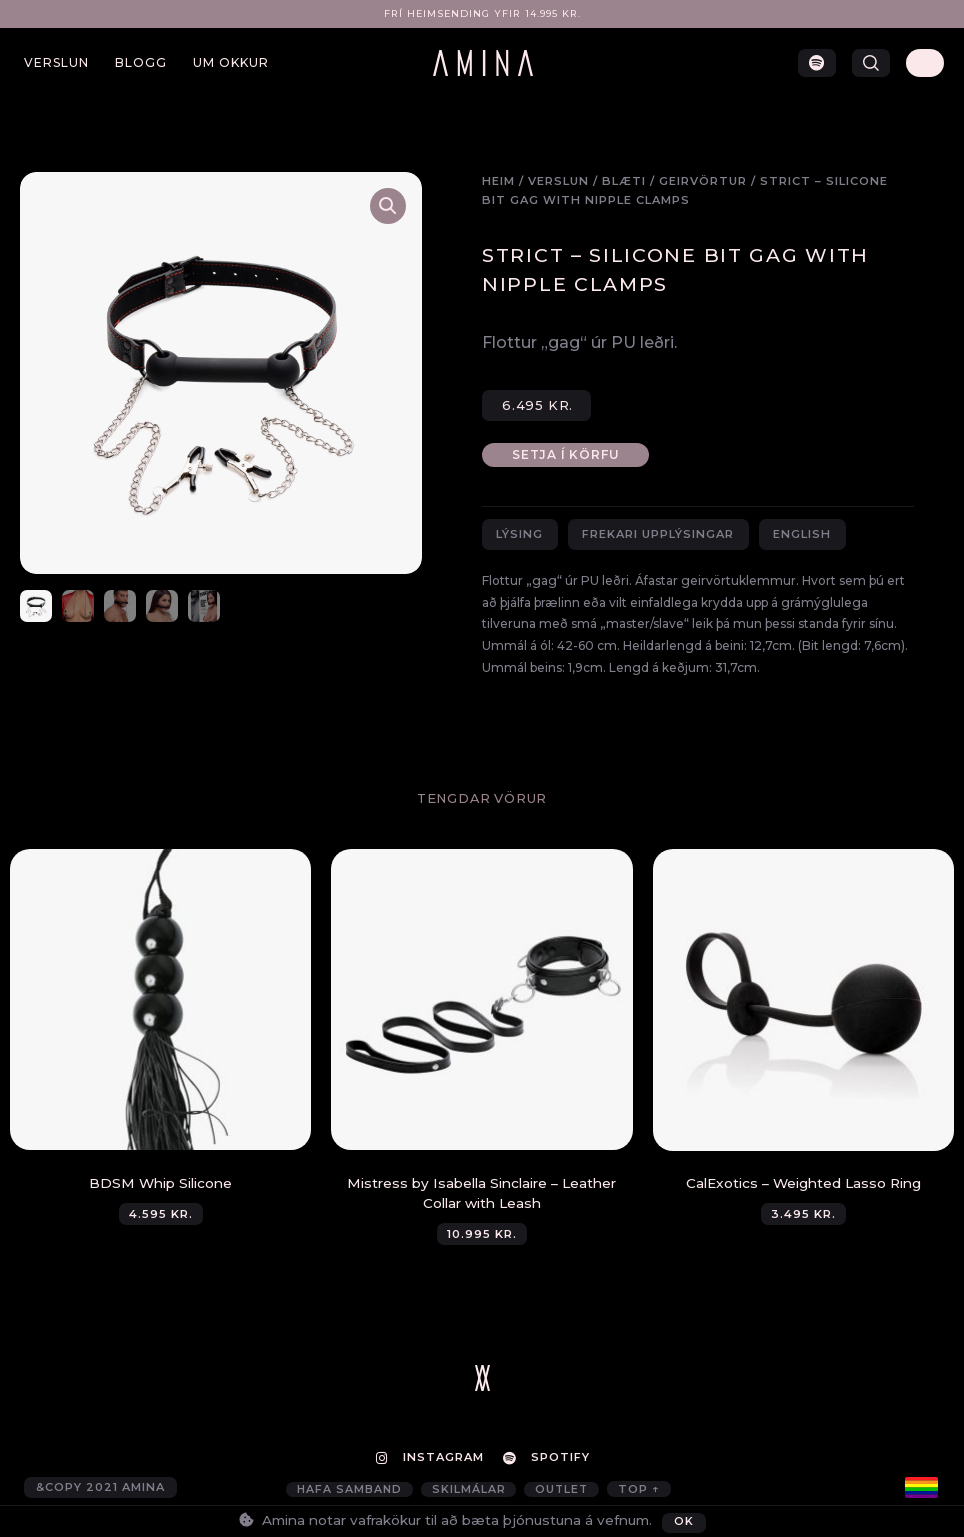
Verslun (56, 62)
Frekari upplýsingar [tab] (658, 534)
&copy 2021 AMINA (100, 1489)
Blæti (624, 181)
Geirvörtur (703, 181)
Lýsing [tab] (519, 534)
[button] (871, 63)
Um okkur (231, 62)
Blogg (141, 62)
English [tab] (802, 534)
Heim (498, 181)
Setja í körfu (568, 454)
